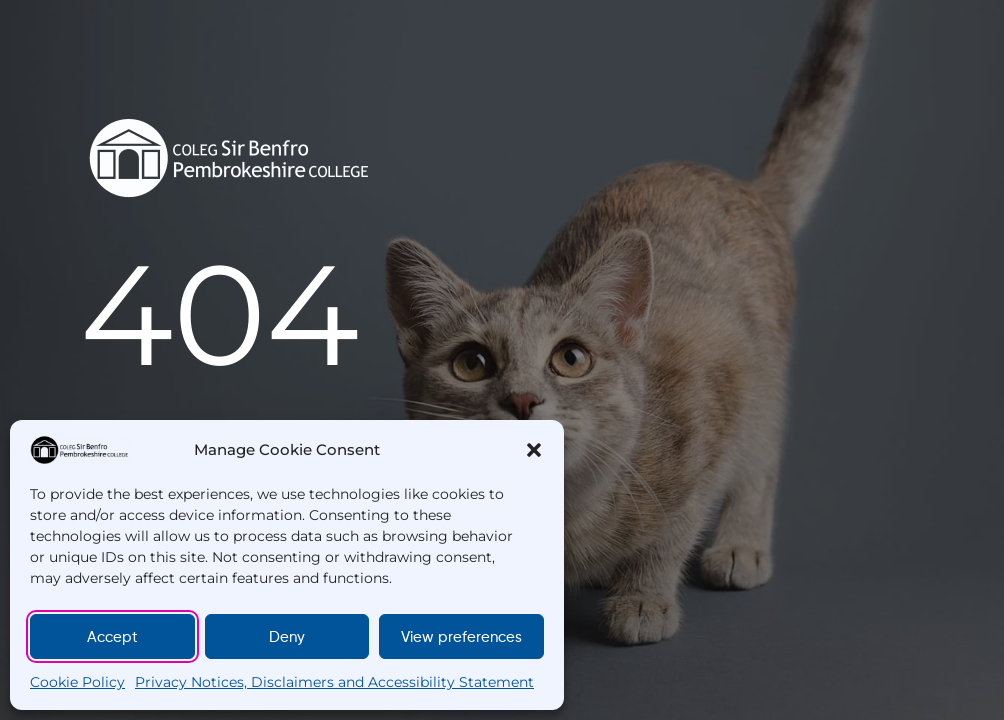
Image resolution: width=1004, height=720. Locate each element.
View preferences (461, 637)
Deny (287, 637)
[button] (534, 450)
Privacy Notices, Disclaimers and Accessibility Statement (334, 682)
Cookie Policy (77, 682)
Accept (112, 637)
